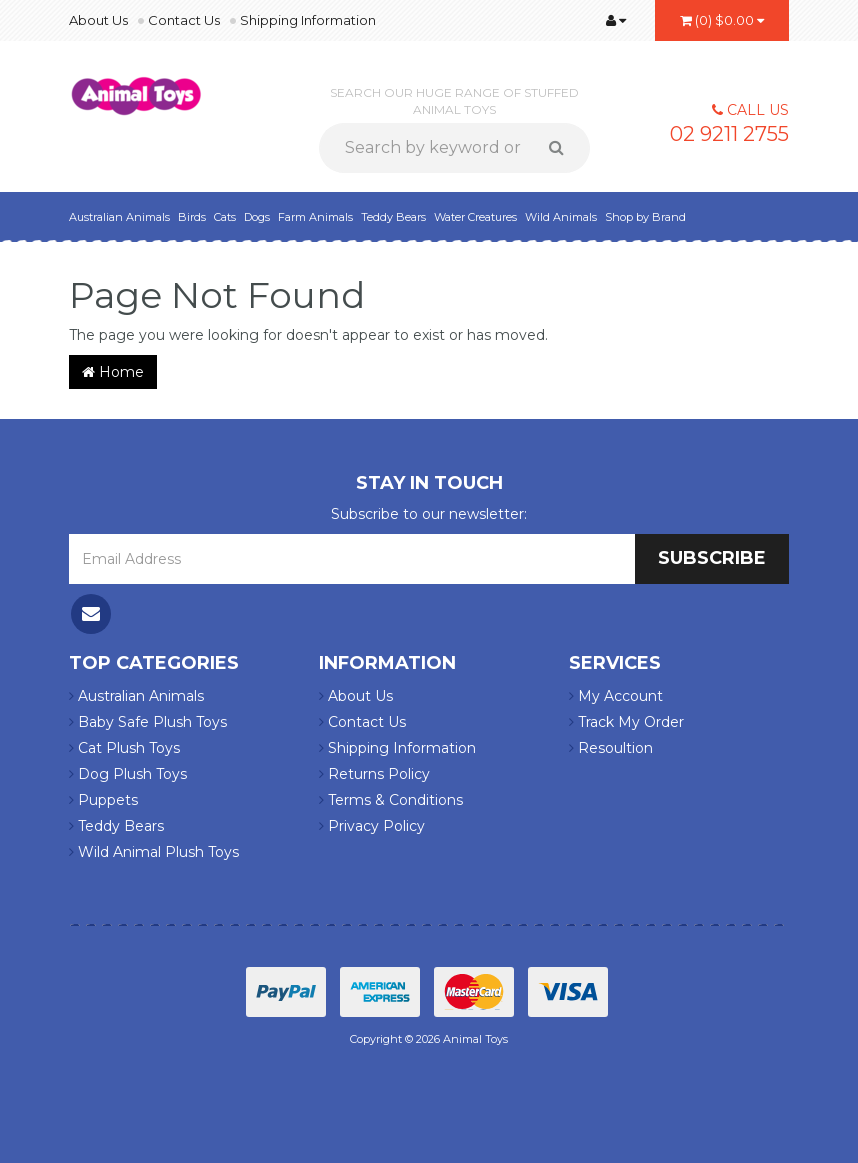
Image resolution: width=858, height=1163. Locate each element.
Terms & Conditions (391, 800)
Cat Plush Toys (124, 748)
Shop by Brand (645, 217)
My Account (616, 696)
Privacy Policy (372, 826)
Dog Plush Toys (128, 774)
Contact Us (184, 20)
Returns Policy (374, 774)
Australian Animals (119, 217)
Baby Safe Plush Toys (148, 722)
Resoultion (611, 748)
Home (113, 372)
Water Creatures (475, 217)
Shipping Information (308, 20)
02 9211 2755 (729, 134)
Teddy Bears (393, 217)
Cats (225, 217)
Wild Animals (561, 217)
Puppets (103, 800)
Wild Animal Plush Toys (154, 852)
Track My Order (626, 722)
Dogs (257, 217)
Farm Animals (315, 217)
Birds (192, 217)
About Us (98, 20)
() (722, 20)
